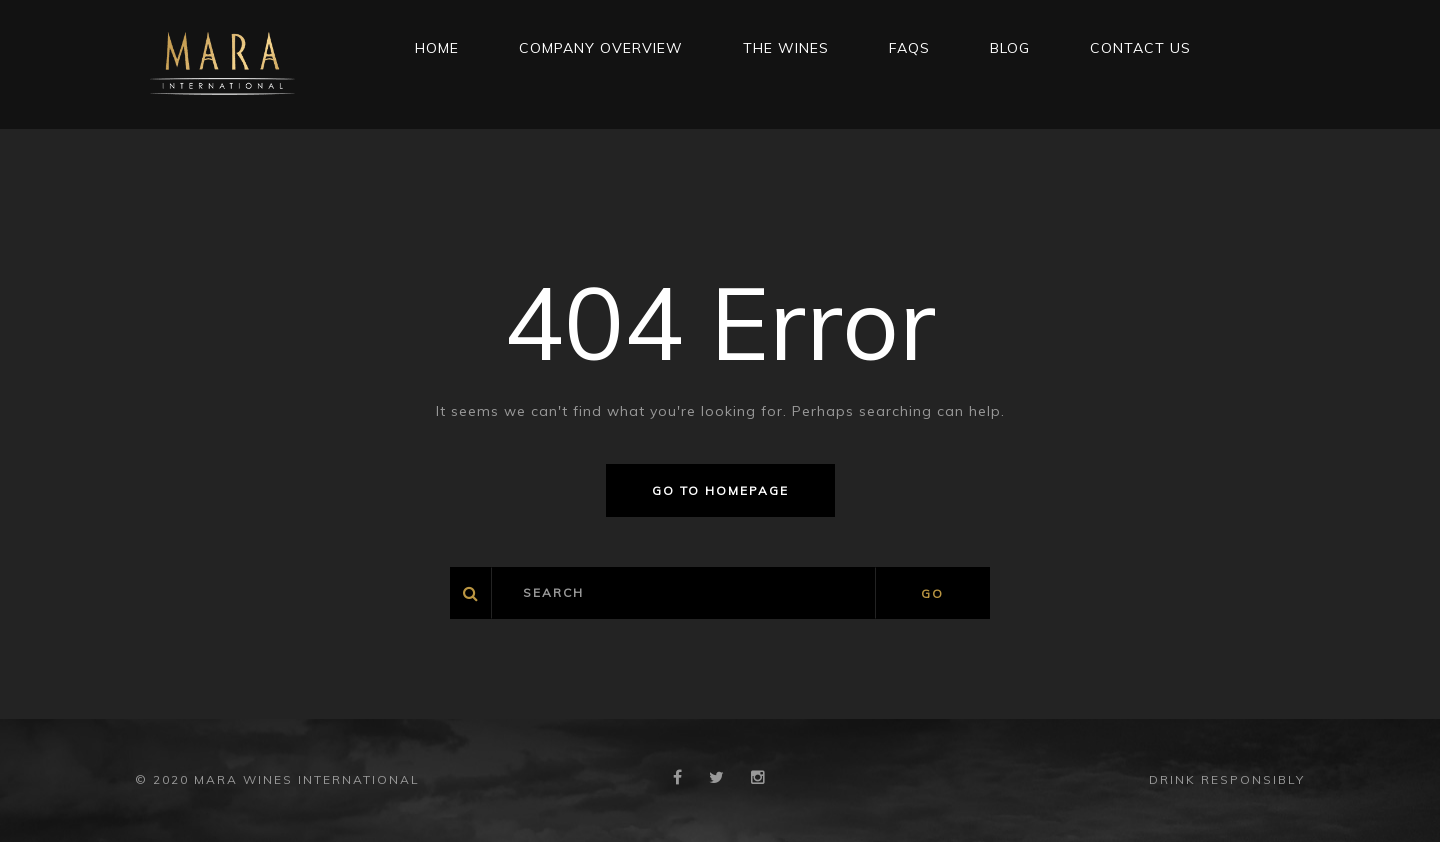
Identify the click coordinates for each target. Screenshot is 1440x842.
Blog (1010, 48)
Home (437, 48)
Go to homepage (720, 490)
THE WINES (786, 48)
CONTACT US (1140, 48)
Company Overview (601, 48)
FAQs (909, 48)
